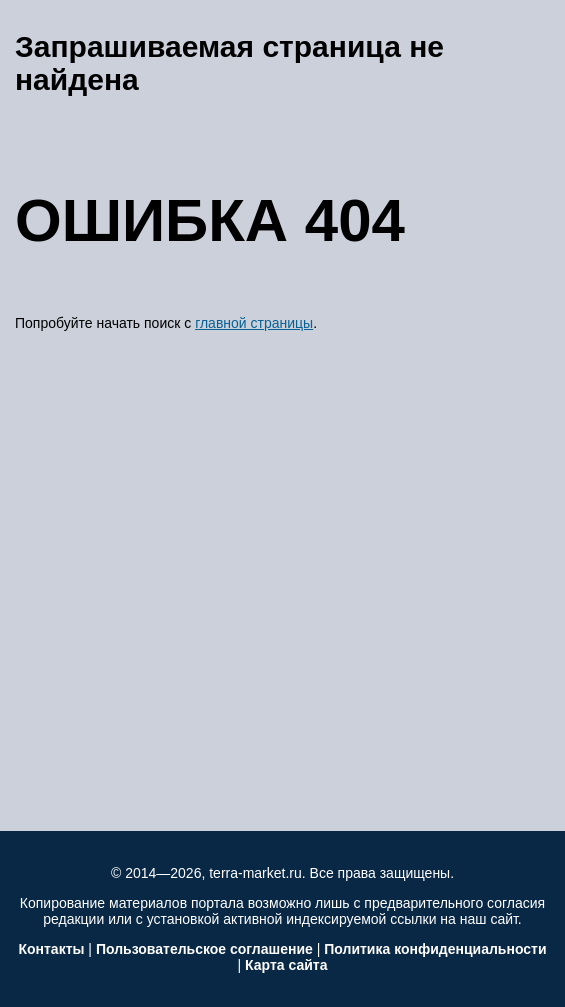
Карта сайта (286, 965)
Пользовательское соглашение (204, 949)
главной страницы (254, 323)
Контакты (51, 949)
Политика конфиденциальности (435, 949)
